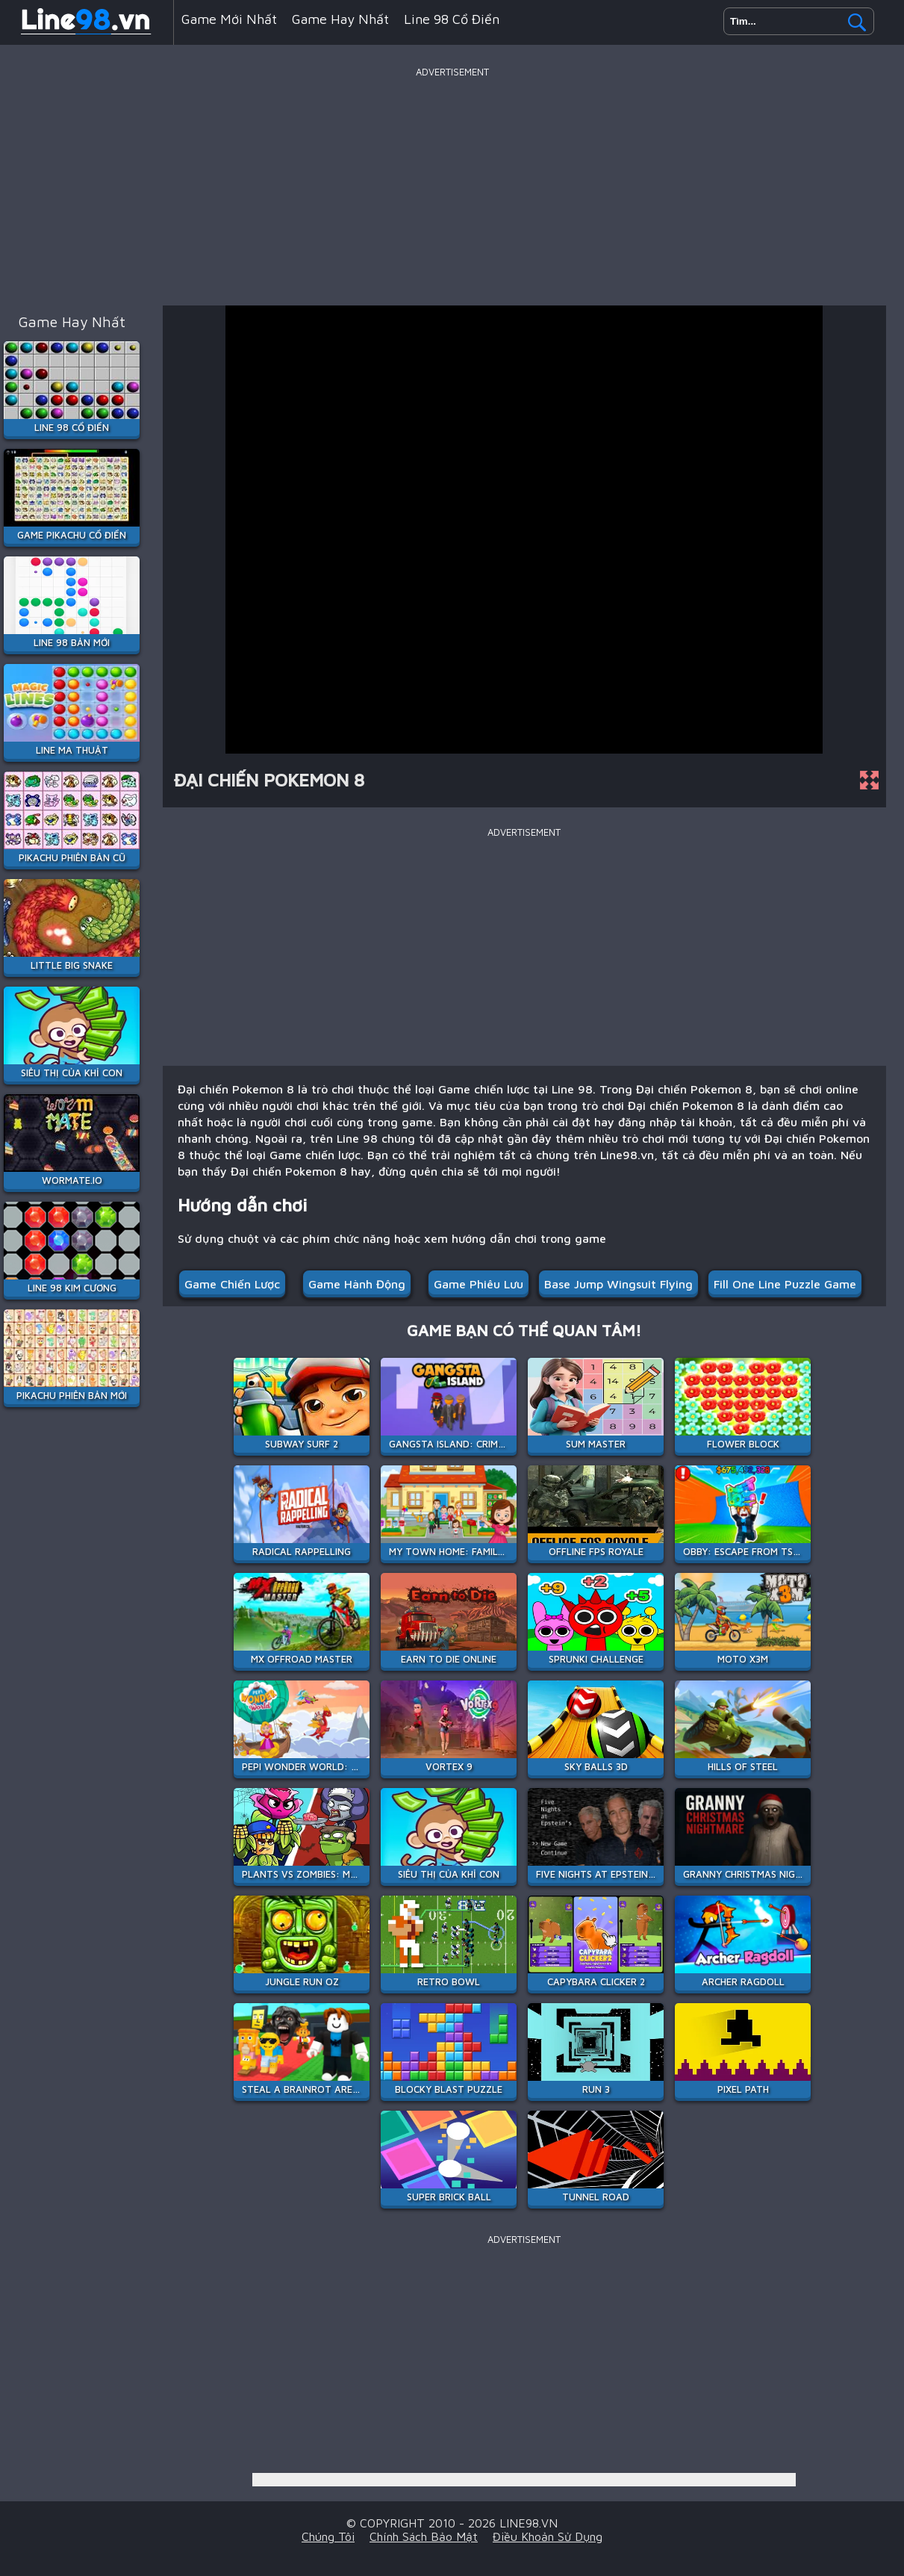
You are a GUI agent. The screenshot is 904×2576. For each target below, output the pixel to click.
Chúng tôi (328, 2536)
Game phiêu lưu (478, 1284)
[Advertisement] (452, 186)
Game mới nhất (229, 19)
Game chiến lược (232, 1284)
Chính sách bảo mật (424, 2536)
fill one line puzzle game (785, 1284)
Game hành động (356, 1284)
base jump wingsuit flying (618, 1284)
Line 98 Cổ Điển (451, 19)
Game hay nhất (340, 19)
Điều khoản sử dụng (547, 2536)
